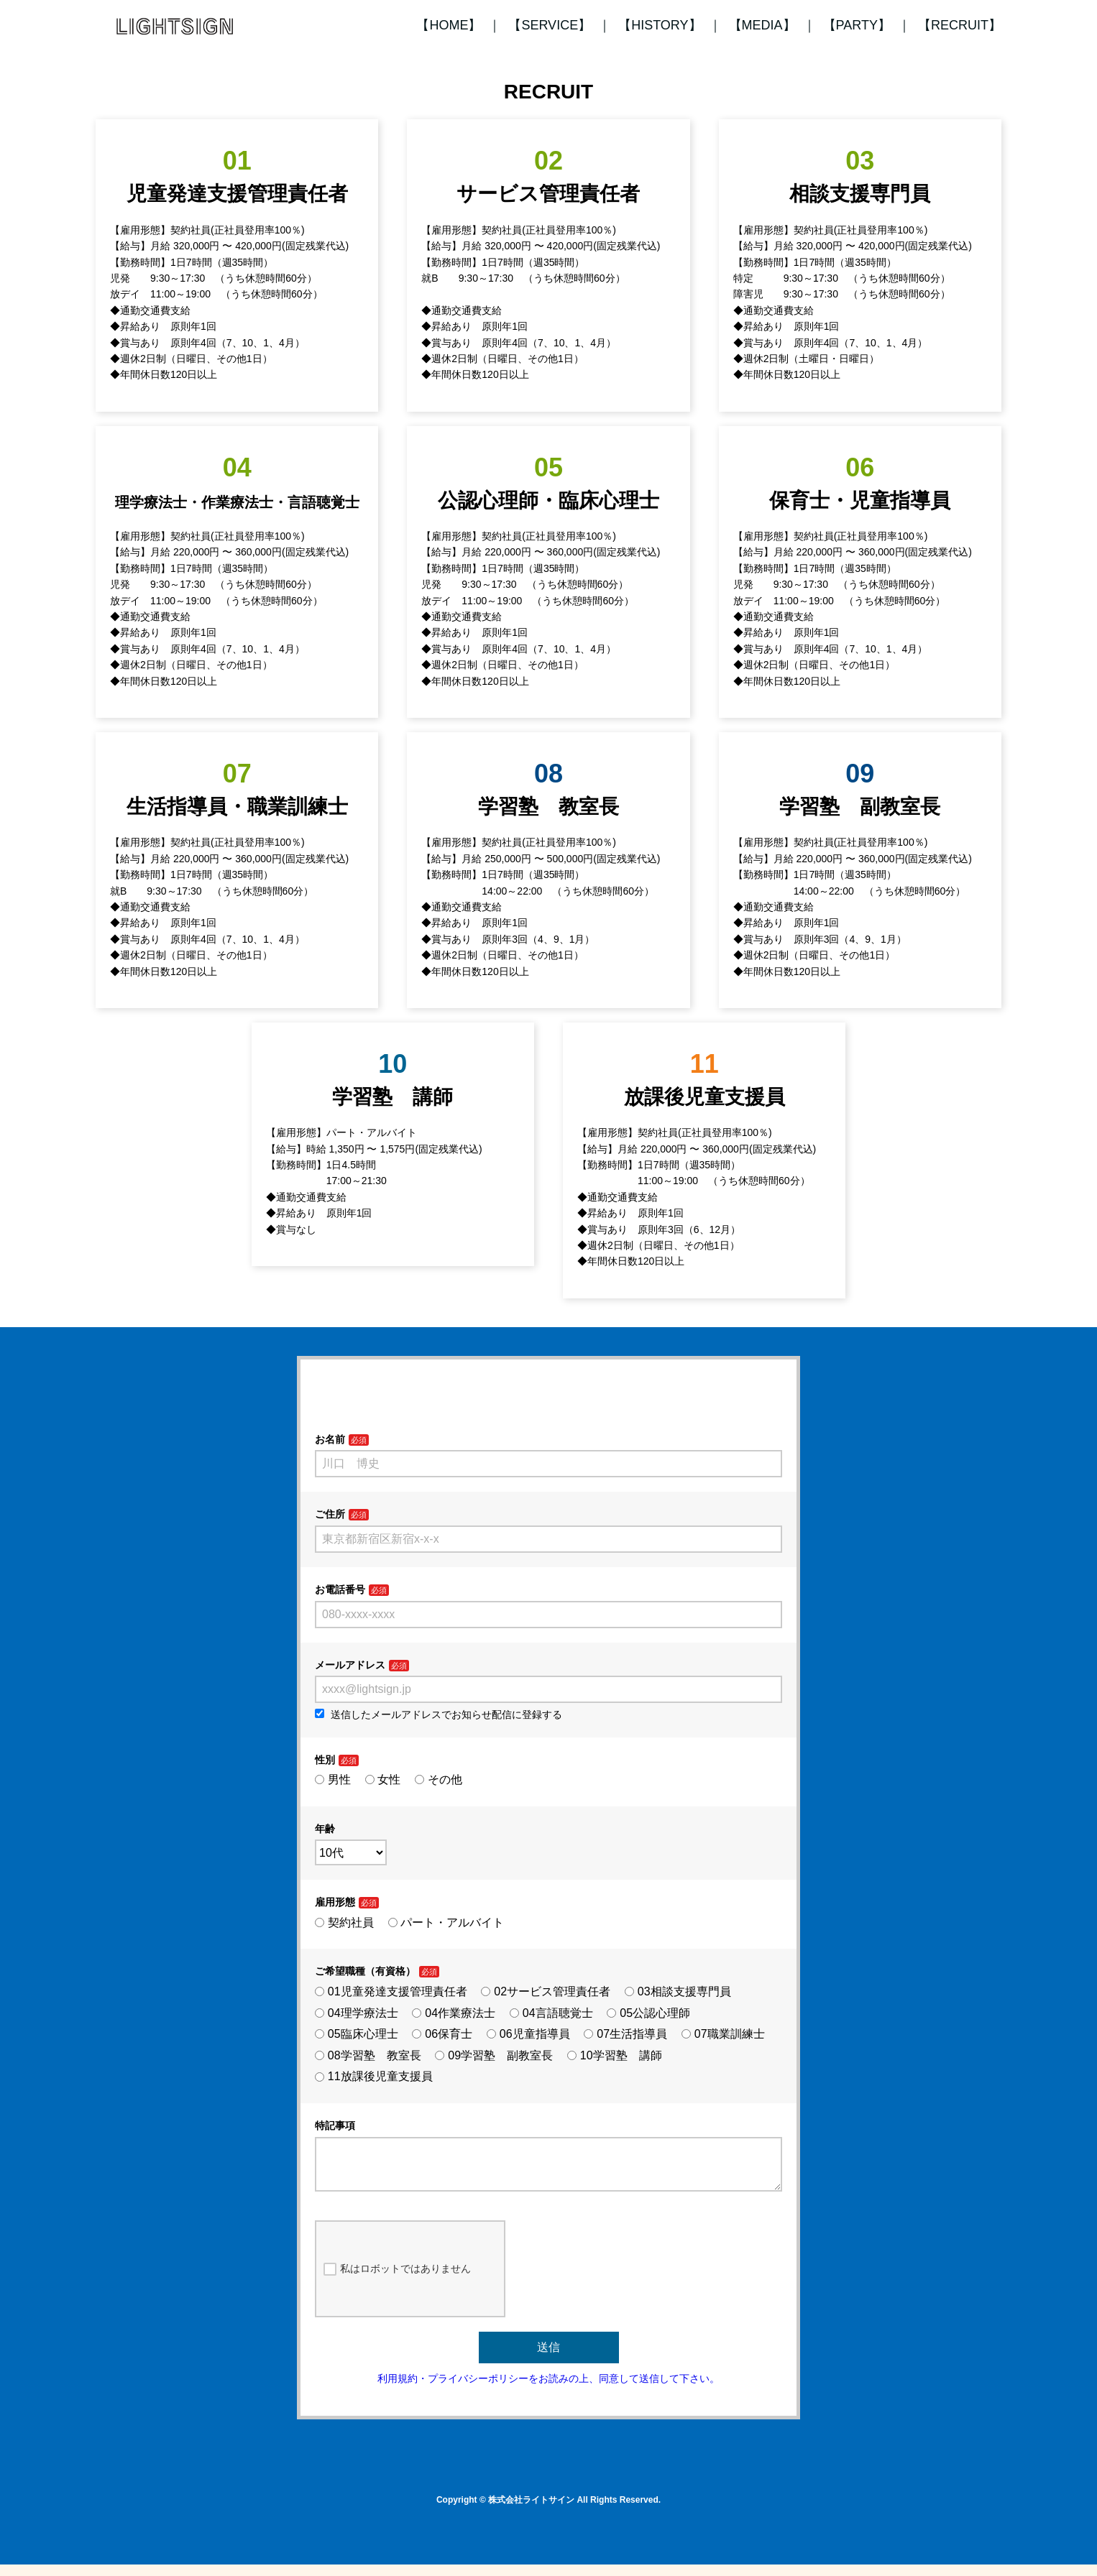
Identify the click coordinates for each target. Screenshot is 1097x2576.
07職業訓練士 (723, 2034)
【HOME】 (448, 25)
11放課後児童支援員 (374, 2076)
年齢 (325, 1828)
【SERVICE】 (549, 25)
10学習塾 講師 (614, 2055)
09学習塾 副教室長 (494, 2055)
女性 (383, 1779)
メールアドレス (350, 1665)
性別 (325, 1759)
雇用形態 (335, 1902)
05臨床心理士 (356, 2034)
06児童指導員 (528, 2034)
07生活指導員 (625, 2034)
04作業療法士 (453, 2013)
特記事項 (335, 2125)
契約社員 (344, 1922)
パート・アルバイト (446, 1922)
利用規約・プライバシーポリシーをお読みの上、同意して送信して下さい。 (548, 2390)
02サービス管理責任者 (545, 1991)
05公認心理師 (648, 2013)
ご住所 (330, 1514)
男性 (333, 1779)
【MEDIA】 (762, 25)
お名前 (330, 1439)
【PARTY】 (857, 25)
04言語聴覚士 (551, 2013)
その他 (438, 1779)
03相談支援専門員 (678, 1991)
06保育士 (442, 2034)
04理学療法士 (356, 2013)
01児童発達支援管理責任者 (391, 1991)
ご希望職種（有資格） (365, 1971)
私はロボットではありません (397, 2280)
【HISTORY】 (659, 25)
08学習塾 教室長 (368, 2055)
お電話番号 (340, 1589)
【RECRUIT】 (959, 25)
